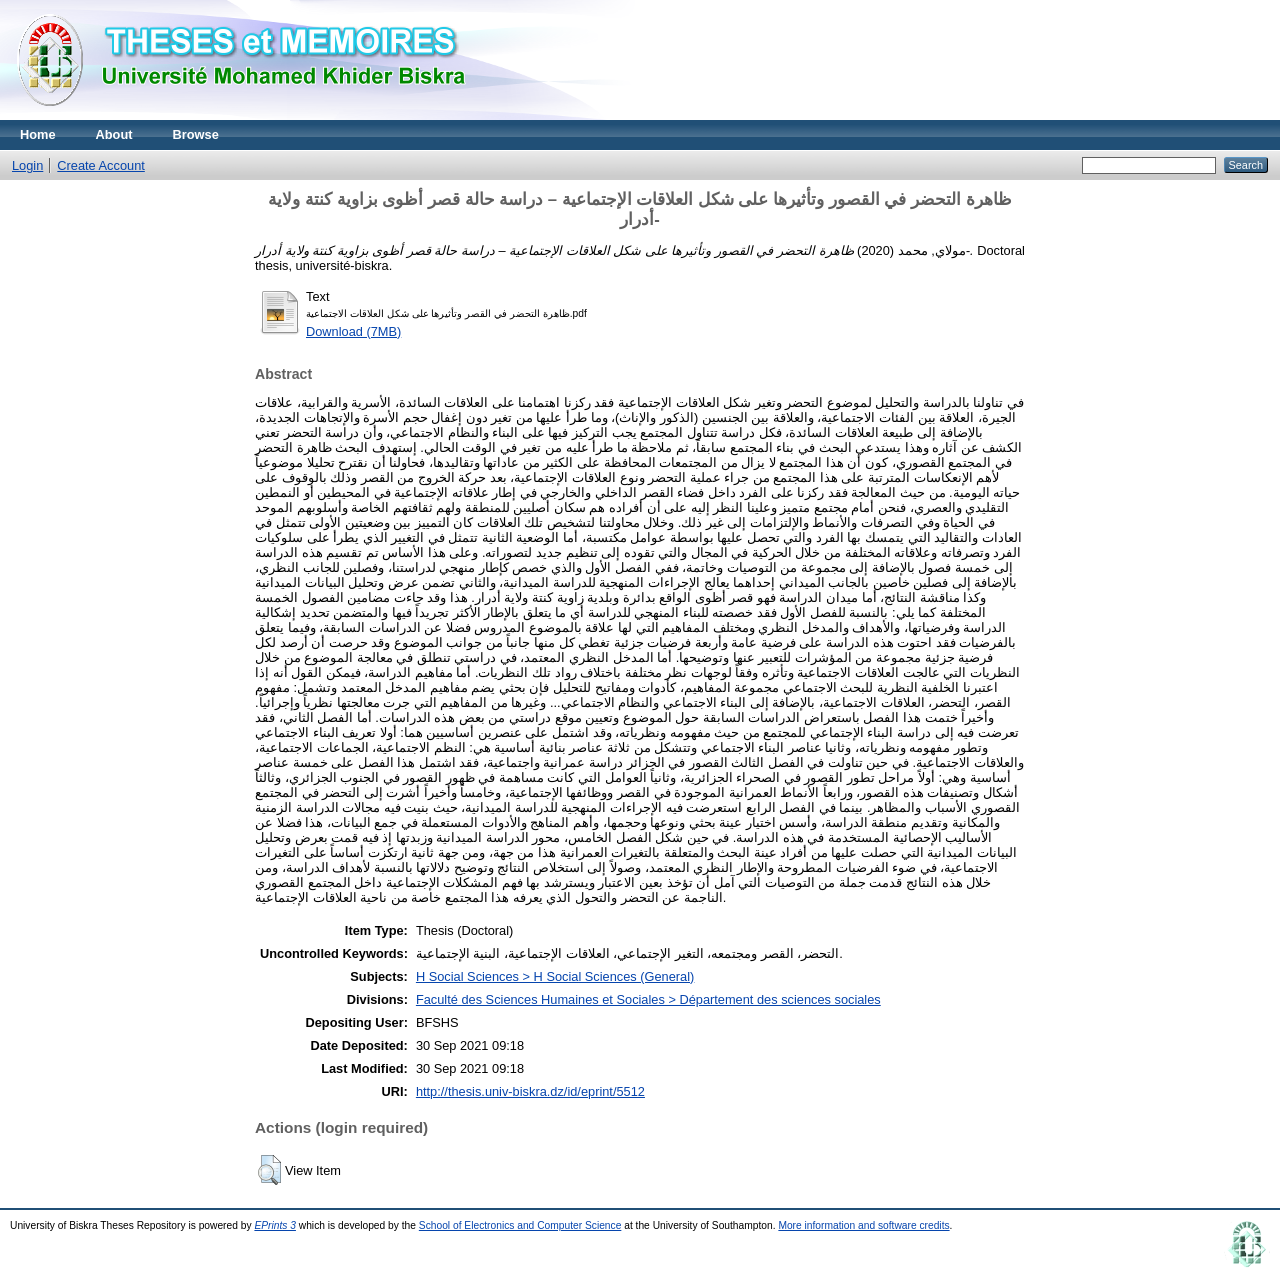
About (114, 134)
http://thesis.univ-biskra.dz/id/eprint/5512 (530, 1091)
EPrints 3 (275, 1225)
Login (27, 165)
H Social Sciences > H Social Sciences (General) (555, 976)
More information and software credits (863, 1225)
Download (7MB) (353, 331)
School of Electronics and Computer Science (520, 1225)
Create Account (101, 165)
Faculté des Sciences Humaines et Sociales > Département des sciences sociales (648, 999)
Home (38, 134)
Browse (196, 134)
